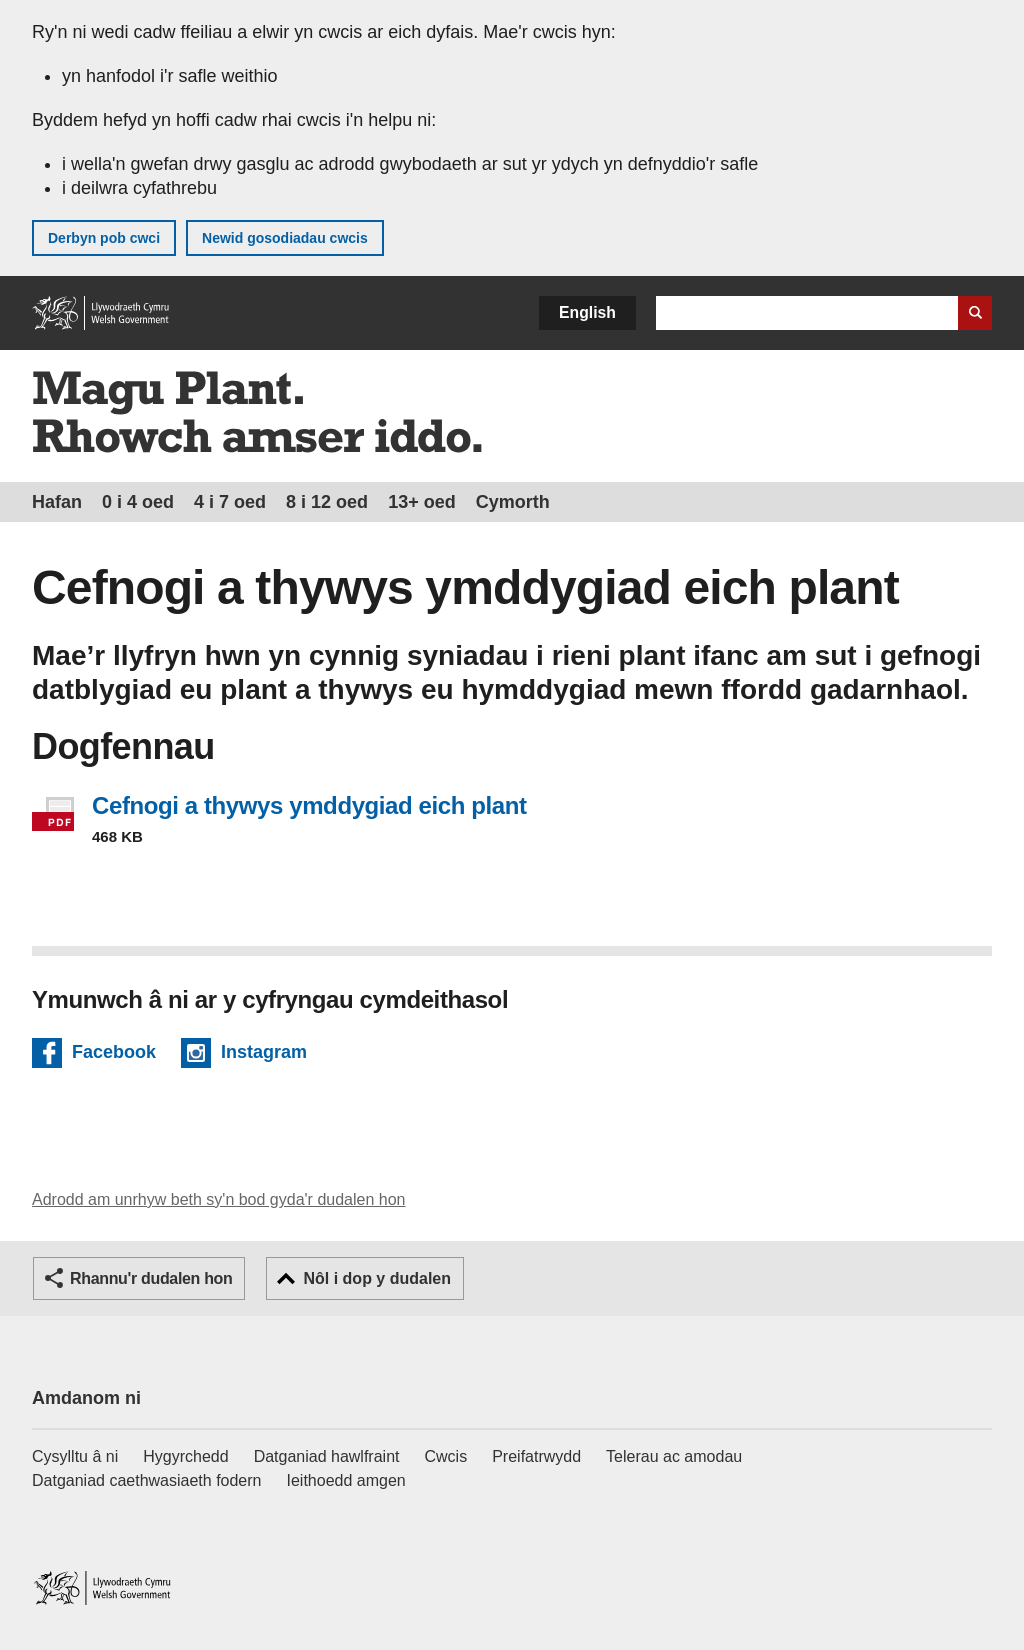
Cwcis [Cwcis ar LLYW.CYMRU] (446, 1456)
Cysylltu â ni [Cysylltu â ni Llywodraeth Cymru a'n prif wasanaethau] (75, 1456)
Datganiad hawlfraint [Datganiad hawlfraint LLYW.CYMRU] (327, 1456)
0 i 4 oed (138, 502)
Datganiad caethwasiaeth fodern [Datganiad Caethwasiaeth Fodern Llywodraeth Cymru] (147, 1480)
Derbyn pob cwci (104, 238)
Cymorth (513, 502)
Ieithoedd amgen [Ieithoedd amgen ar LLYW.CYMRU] (346, 1480)
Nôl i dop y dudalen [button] (377, 1278)
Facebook (114, 1055)
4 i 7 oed (230, 502)
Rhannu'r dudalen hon (151, 1278)
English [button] (587, 312)
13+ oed (422, 502)
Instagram (264, 1055)
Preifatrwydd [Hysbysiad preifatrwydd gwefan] (536, 1456)
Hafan (57, 502)
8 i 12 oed (327, 502)
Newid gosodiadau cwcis (285, 238)
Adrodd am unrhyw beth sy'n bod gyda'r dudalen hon (218, 1199)
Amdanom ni (86, 1398)
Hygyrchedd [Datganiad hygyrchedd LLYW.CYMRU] (185, 1456)
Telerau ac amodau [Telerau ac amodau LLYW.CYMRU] (674, 1456)
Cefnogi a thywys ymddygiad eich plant (309, 805)
